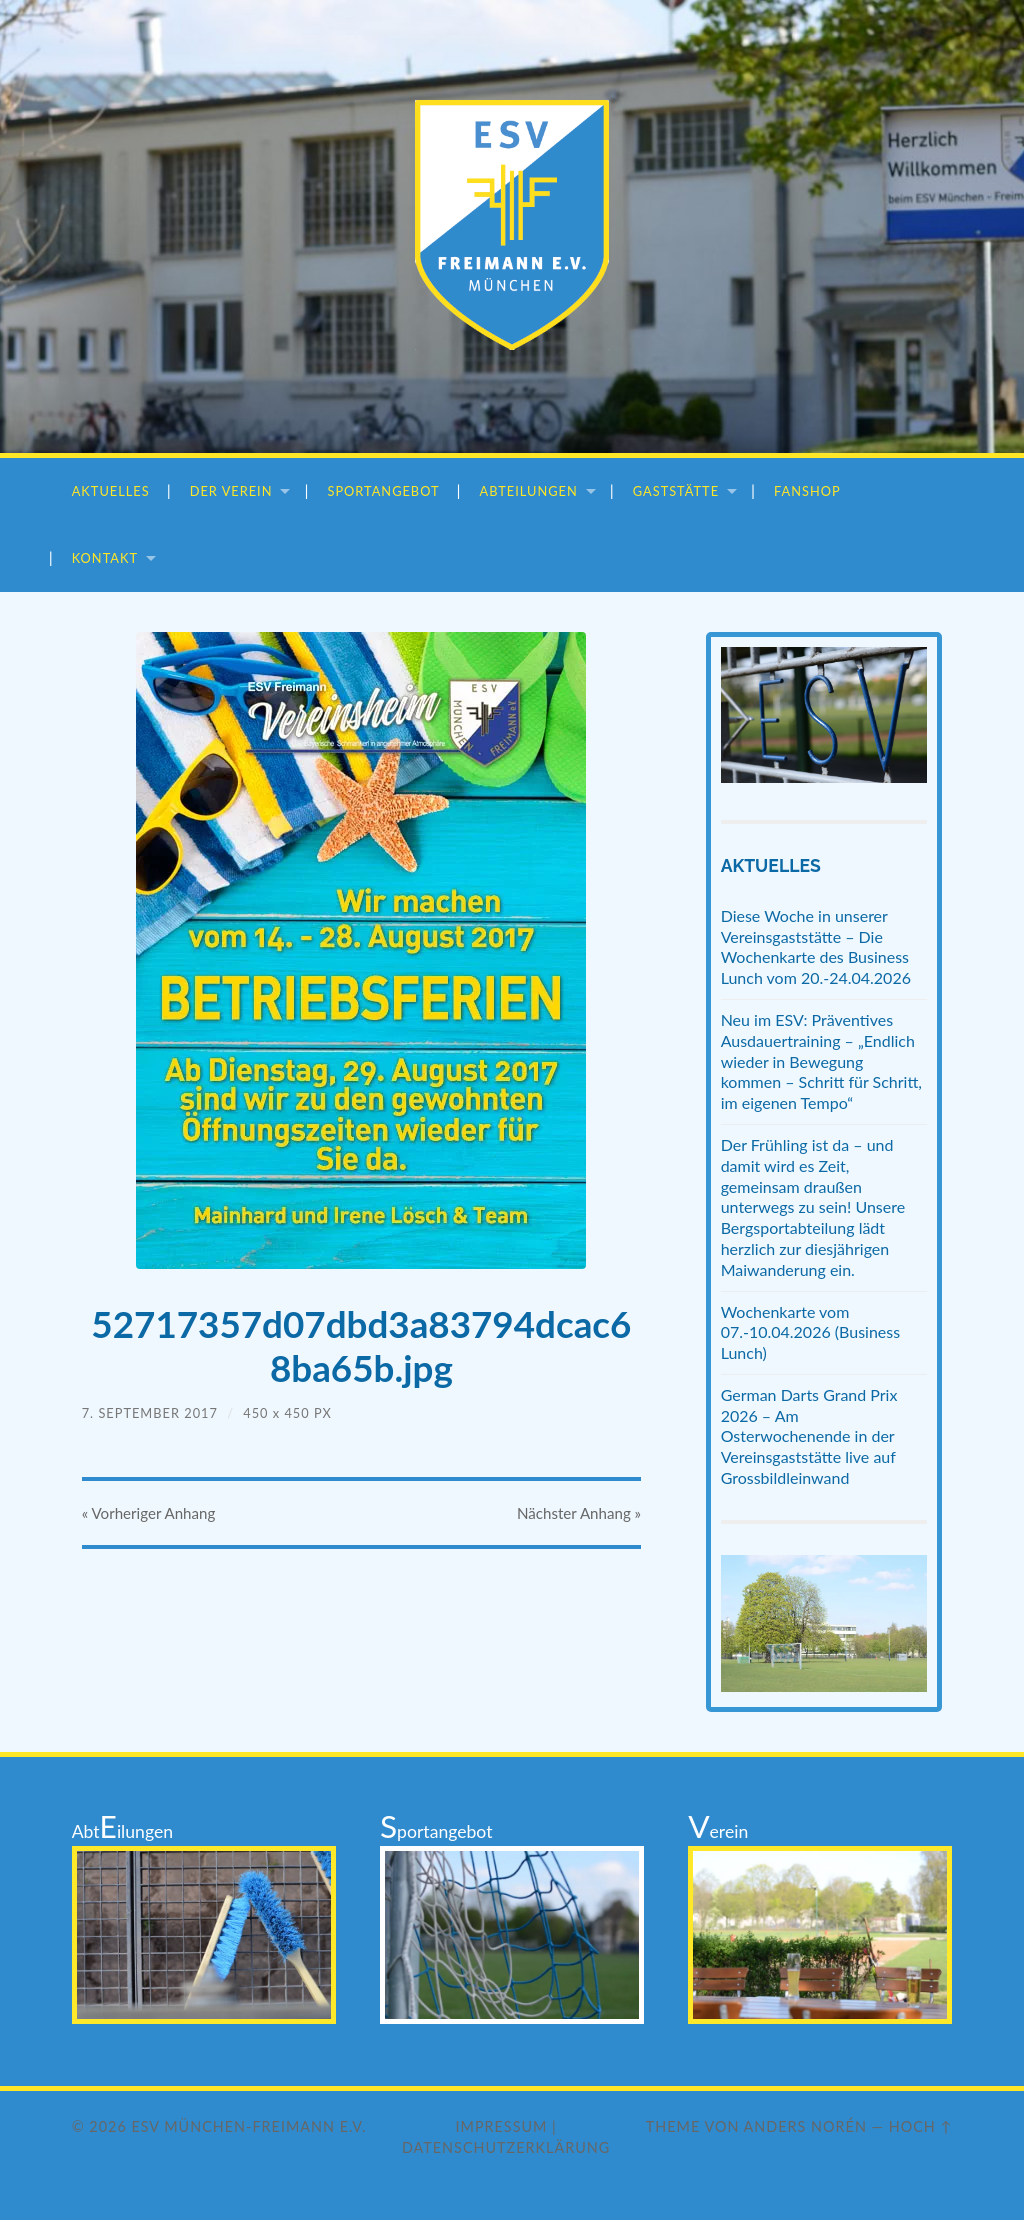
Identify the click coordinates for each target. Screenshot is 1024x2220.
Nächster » (578, 1515)
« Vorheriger (149, 1515)
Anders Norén (805, 2126)
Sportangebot (383, 491)
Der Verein (231, 491)
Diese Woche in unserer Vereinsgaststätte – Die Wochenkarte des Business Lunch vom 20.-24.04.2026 (816, 946)
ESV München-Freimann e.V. (248, 2126)
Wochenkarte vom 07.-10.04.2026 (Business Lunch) (811, 1332)
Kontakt (105, 558)
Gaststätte (676, 491)
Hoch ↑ (921, 2126)
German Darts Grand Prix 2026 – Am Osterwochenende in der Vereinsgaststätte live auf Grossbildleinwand (809, 1436)
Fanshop (807, 491)
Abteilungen (529, 491)
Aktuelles (111, 491)
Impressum (502, 2126)
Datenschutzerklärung (506, 2147)
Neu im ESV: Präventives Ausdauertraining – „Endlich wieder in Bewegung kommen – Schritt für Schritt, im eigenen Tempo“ (821, 1061)
